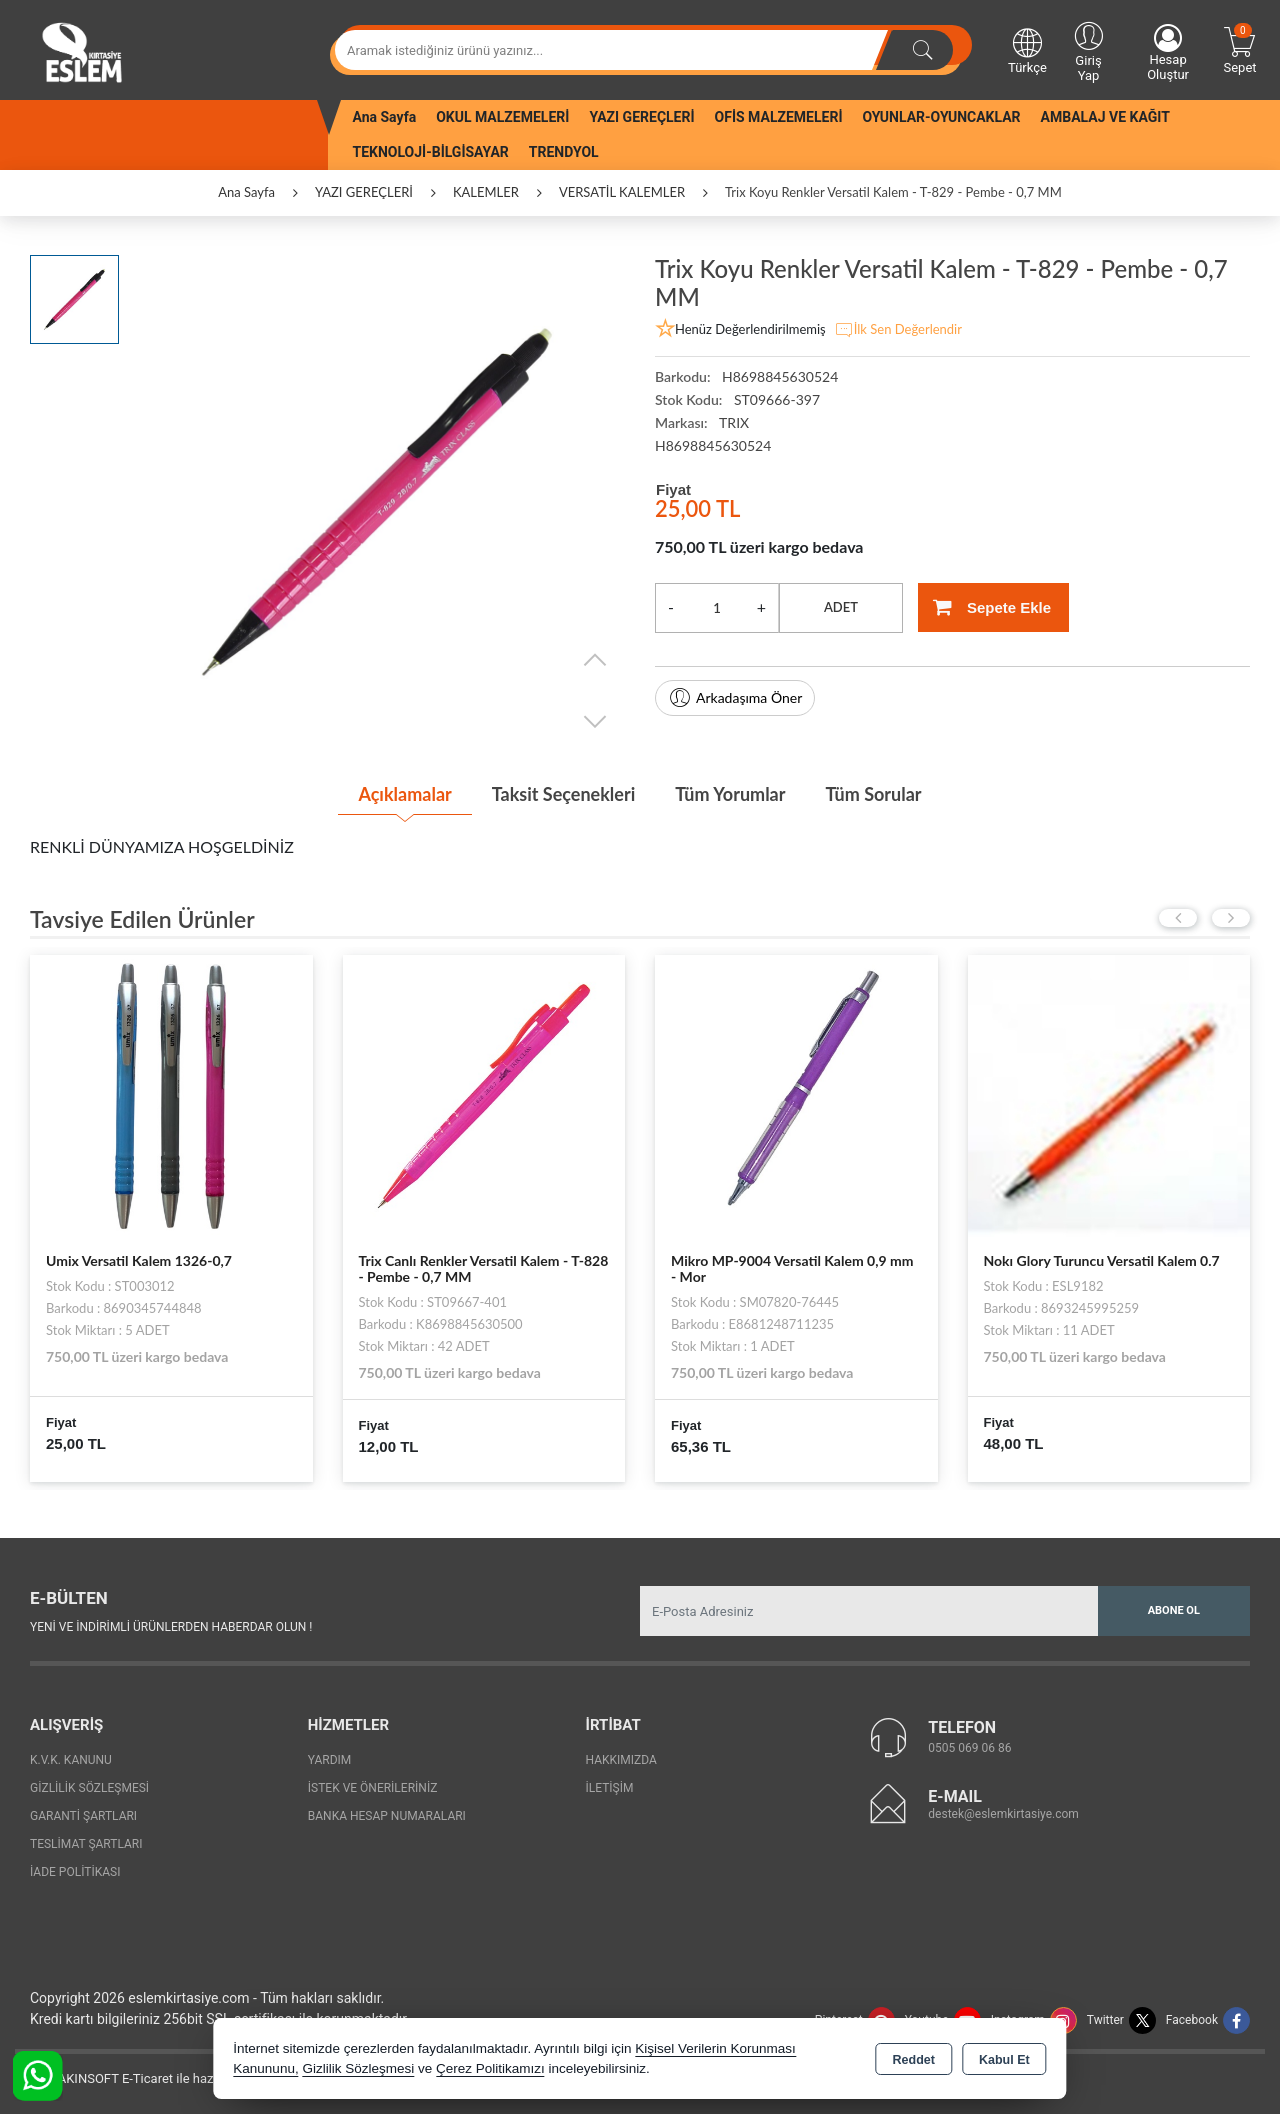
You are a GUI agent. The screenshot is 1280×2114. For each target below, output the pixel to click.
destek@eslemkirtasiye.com (1003, 1814)
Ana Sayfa (385, 117)
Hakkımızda (621, 1760)
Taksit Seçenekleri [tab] (563, 794)
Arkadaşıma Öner (735, 698)
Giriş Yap (1088, 50)
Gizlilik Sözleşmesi (89, 1788)
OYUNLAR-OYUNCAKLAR (941, 117)
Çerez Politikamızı (490, 2068)
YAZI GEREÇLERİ (641, 117)
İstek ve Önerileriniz (373, 1788)
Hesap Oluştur (1168, 53)
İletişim (610, 1788)
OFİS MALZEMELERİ (779, 117)
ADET (841, 607)
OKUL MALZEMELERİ (502, 117)
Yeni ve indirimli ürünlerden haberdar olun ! (171, 1627)
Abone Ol (1174, 1610)
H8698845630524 (713, 445)
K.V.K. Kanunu (71, 1760)
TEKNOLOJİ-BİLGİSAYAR (431, 152)
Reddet (914, 2060)
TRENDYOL (564, 152)
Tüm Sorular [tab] (873, 794)
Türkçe (1027, 50)
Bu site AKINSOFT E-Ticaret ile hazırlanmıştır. (144, 2078)
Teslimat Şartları (86, 1844)
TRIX (734, 422)
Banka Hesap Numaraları (387, 1816)
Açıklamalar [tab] (404, 794)
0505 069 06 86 (969, 1748)
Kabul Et (1004, 2060)
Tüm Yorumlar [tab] (730, 794)
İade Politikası (75, 1872)
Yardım (330, 1760)
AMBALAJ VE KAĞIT (1105, 117)
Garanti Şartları (83, 1816)
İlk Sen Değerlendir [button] (898, 330)
